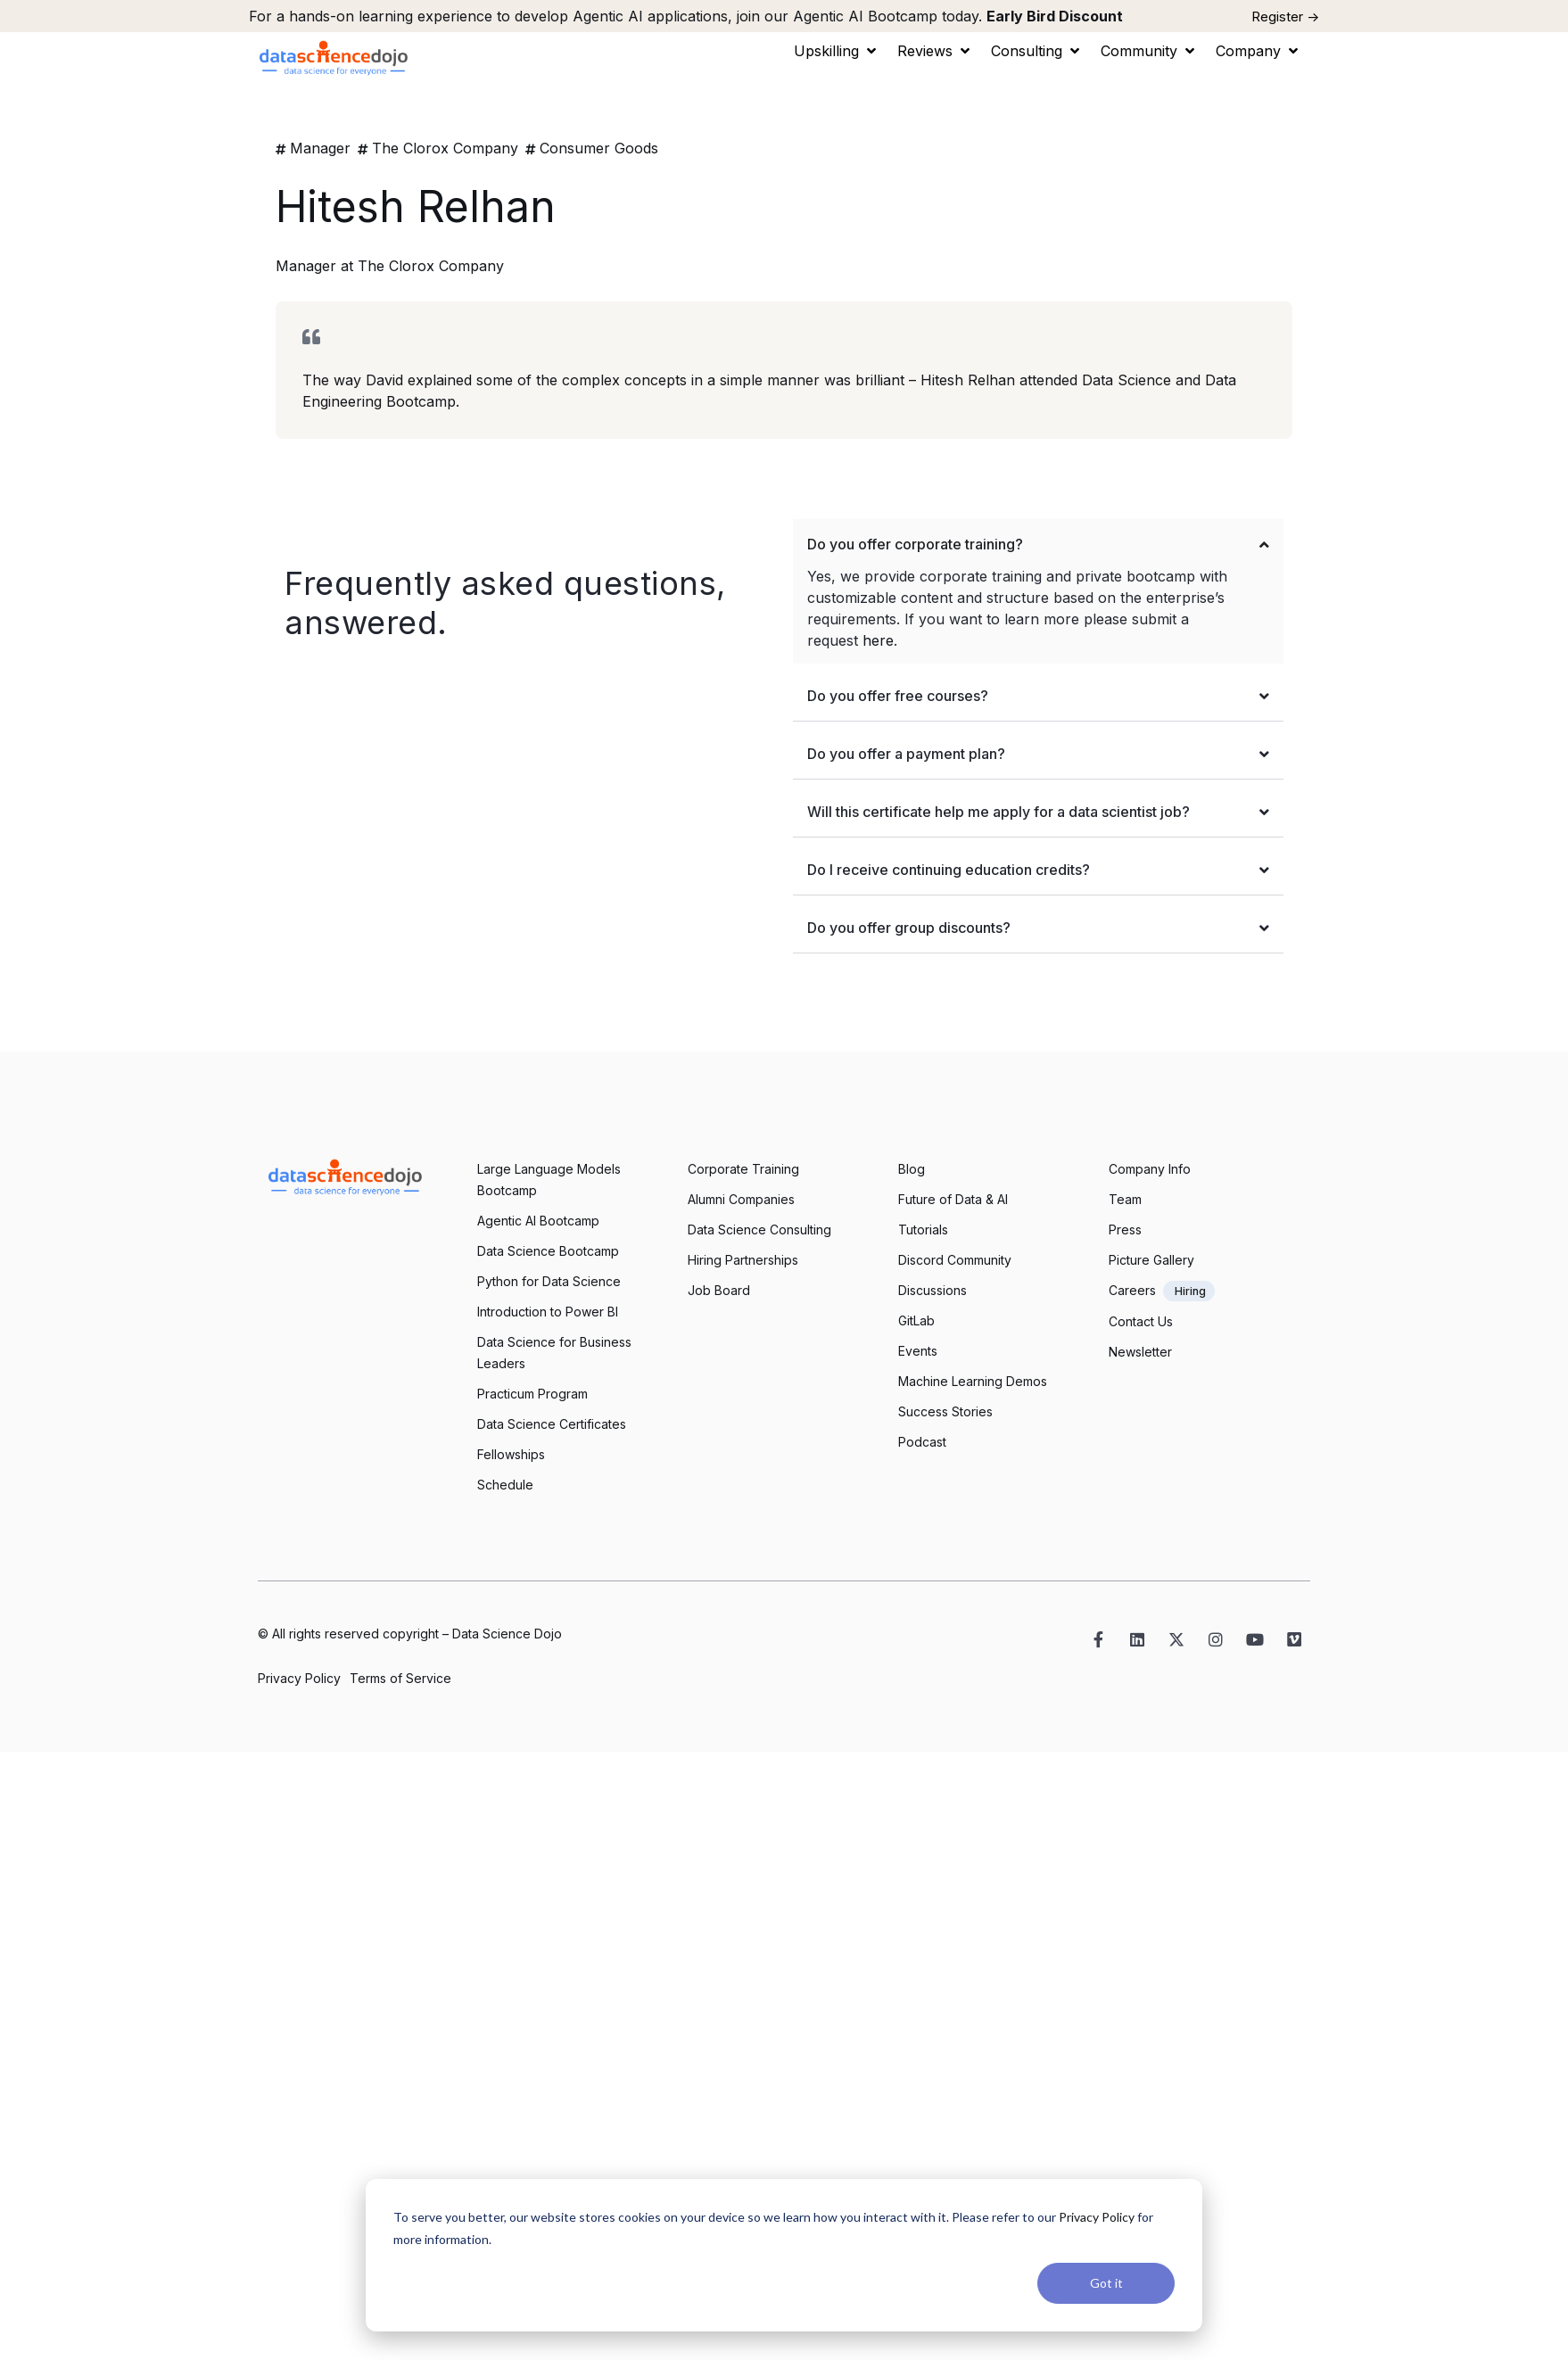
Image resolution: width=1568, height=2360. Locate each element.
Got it (1106, 2282)
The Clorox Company (445, 148)
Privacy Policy (1097, 2216)
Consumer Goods (599, 148)
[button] (836, 51)
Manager (320, 148)
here (878, 640)
